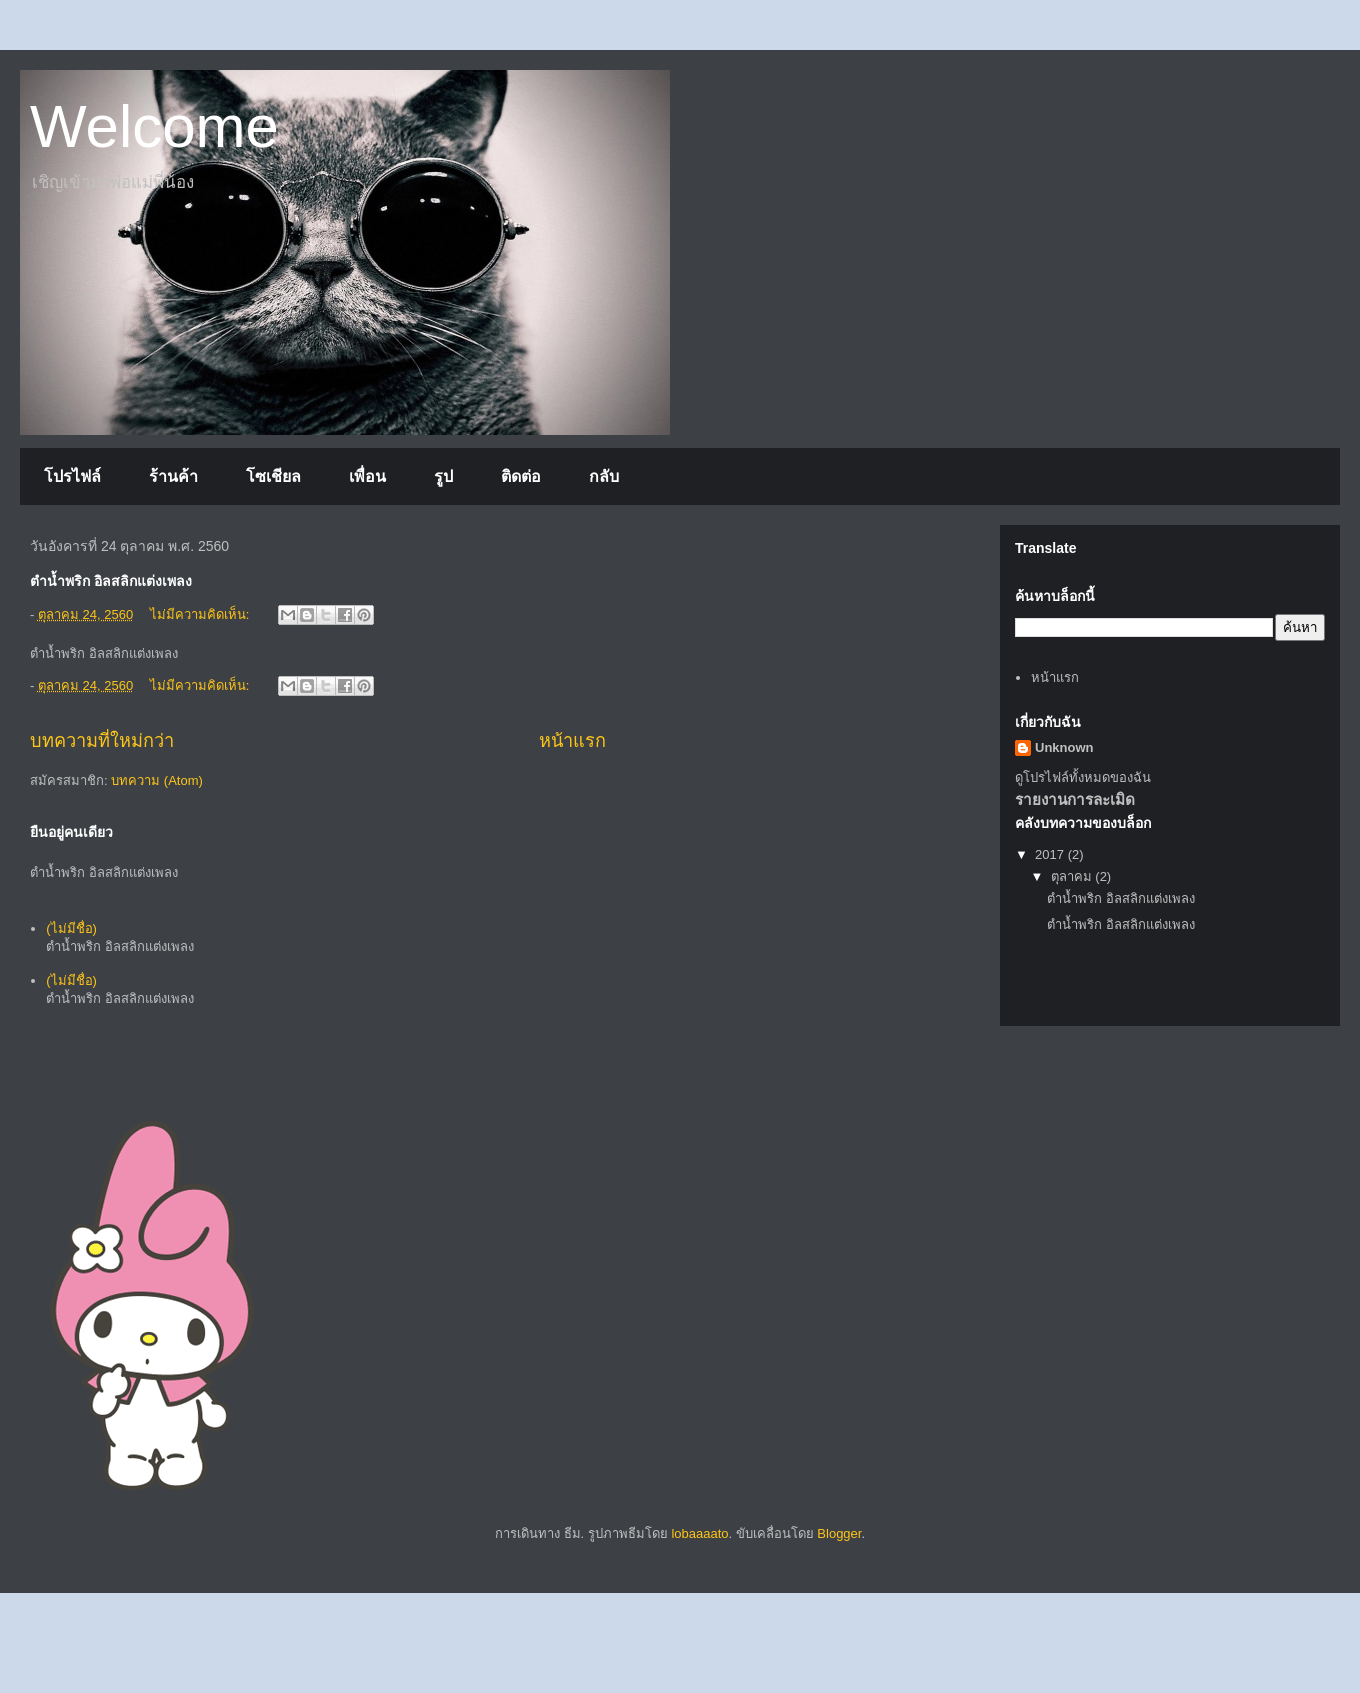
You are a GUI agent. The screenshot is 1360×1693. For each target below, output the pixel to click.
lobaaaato (699, 1533)
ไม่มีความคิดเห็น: (201, 614)
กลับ (604, 476)
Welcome (154, 126)
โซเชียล (273, 476)
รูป (443, 476)
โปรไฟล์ (72, 476)
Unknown (1064, 747)
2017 (1051, 854)
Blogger (839, 1533)
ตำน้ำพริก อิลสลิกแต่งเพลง (1121, 898)
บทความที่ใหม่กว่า (102, 741)
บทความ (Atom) (157, 780)
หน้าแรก (572, 741)
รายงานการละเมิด (1075, 799)
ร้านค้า (173, 476)
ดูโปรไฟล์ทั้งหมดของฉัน (1083, 777)
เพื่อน (367, 476)
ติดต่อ (521, 476)
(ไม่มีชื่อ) (71, 928)
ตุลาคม (1073, 876)
